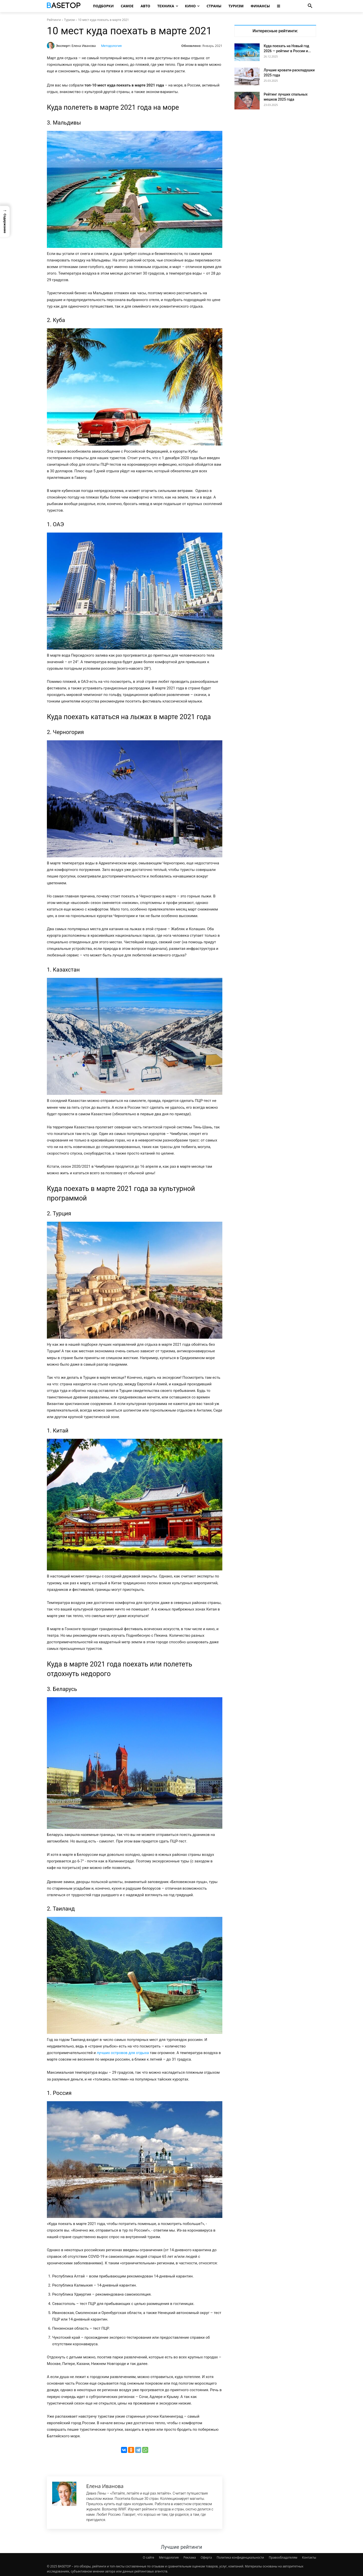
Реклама (190, 2557)
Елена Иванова (84, 45)
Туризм (69, 20)
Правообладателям (283, 2557)
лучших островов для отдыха (123, 2053)
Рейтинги (54, 20)
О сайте (148, 2557)
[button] (310, 6)
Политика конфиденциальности (240, 2557)
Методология (111, 46)
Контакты (309, 2557)
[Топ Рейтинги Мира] (64, 6)
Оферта (206, 2557)
